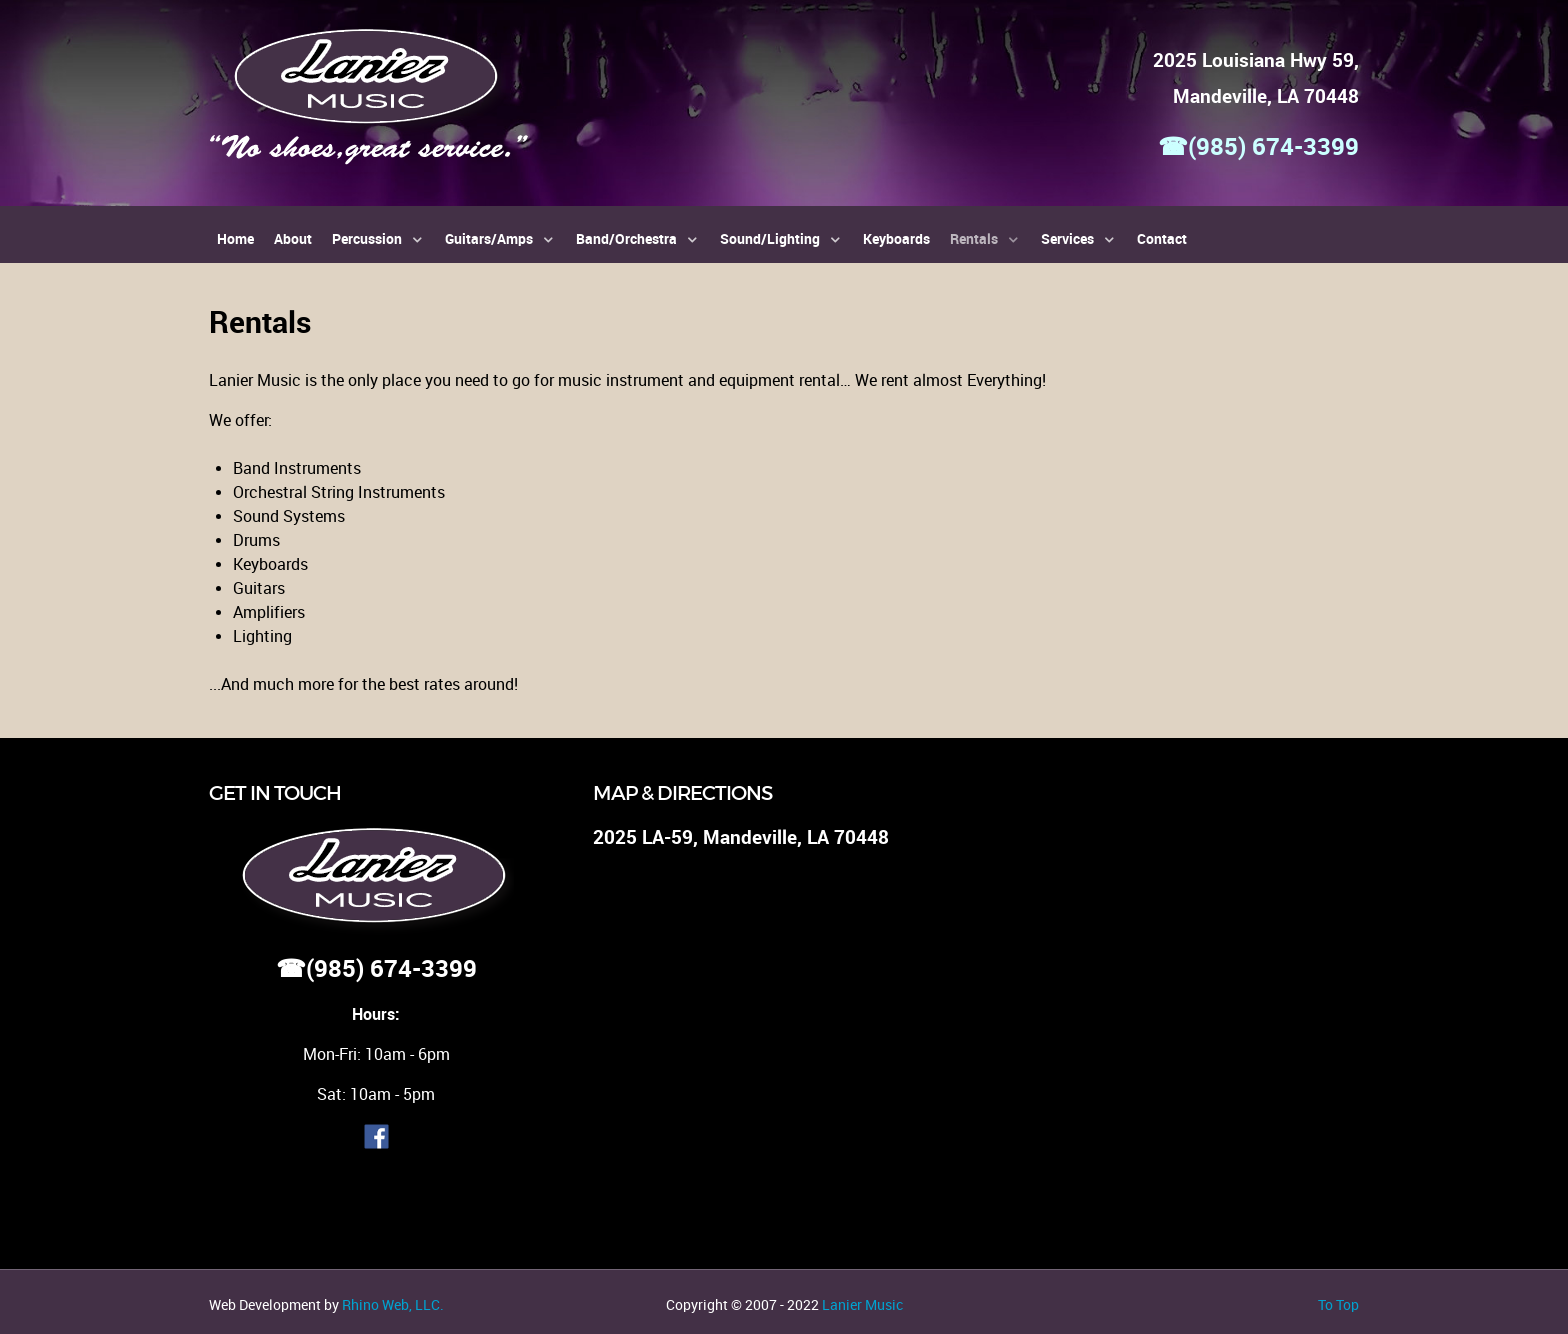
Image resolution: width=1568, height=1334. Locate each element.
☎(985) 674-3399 (1258, 146)
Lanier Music (862, 1305)
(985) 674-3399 (391, 968)
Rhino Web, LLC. (393, 1305)
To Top (1338, 1305)
